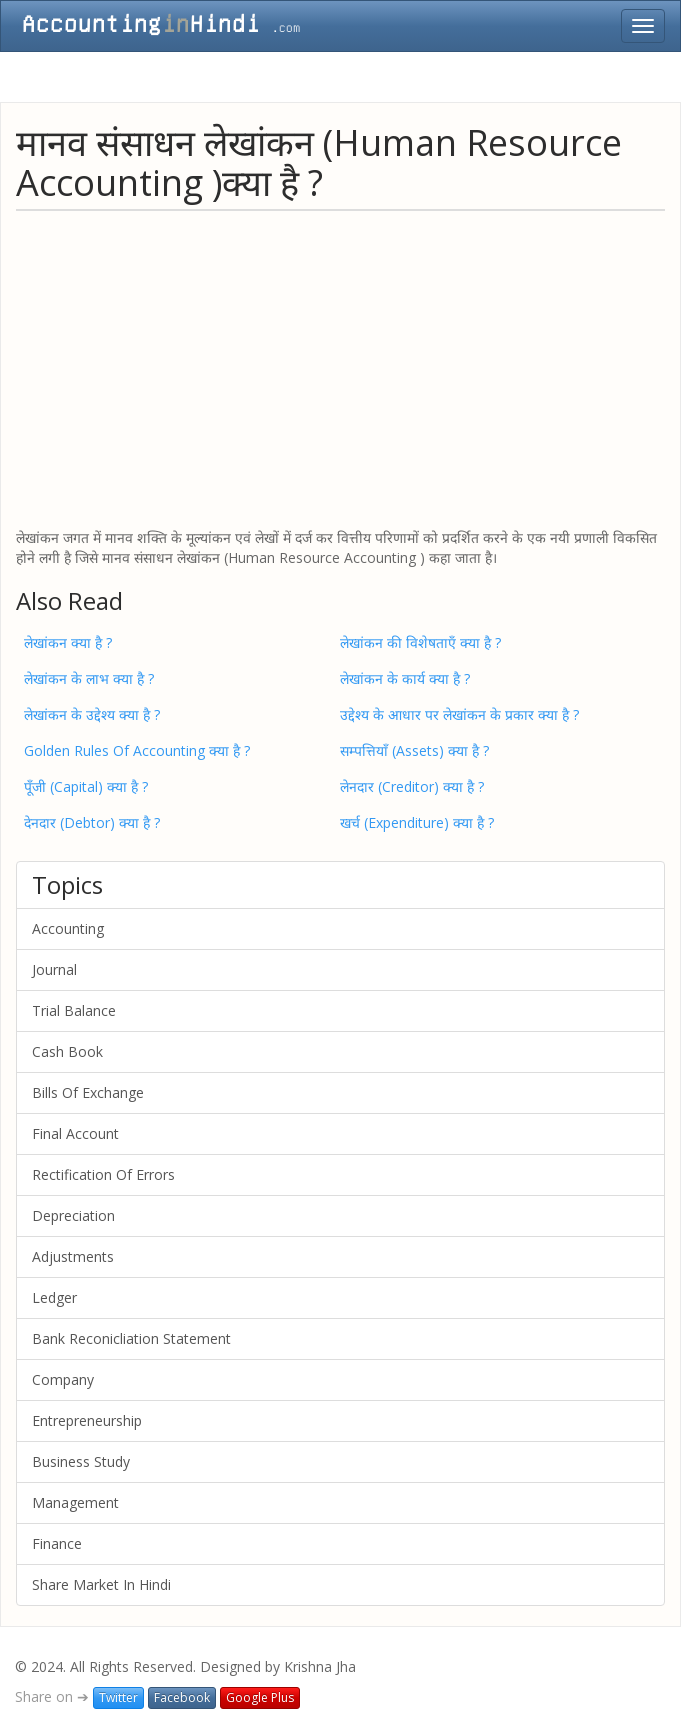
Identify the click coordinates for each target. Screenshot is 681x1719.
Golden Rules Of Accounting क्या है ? (137, 750)
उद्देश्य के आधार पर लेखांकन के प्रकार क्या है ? (459, 714)
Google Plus (260, 1697)
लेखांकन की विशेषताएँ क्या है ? (420, 642)
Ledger (54, 1297)
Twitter (118, 1697)
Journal (54, 969)
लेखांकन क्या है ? (68, 642)
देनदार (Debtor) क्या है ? (92, 822)
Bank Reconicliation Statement (131, 1338)
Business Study (81, 1461)
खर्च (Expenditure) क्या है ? (417, 822)
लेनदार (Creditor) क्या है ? (412, 786)
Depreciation (73, 1215)
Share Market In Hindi (101, 1584)
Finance (57, 1543)
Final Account (75, 1133)
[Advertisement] (340, 368)
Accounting (68, 928)
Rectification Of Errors (103, 1174)
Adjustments (73, 1256)
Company (63, 1379)
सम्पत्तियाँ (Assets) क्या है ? (414, 750)
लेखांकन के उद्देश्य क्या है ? (92, 714)
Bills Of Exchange (88, 1092)
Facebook (182, 1697)
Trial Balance (74, 1010)
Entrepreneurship (87, 1420)
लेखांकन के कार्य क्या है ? (405, 678)
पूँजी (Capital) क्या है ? (86, 786)
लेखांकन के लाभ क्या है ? (89, 678)
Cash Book (67, 1051)
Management (75, 1502)
